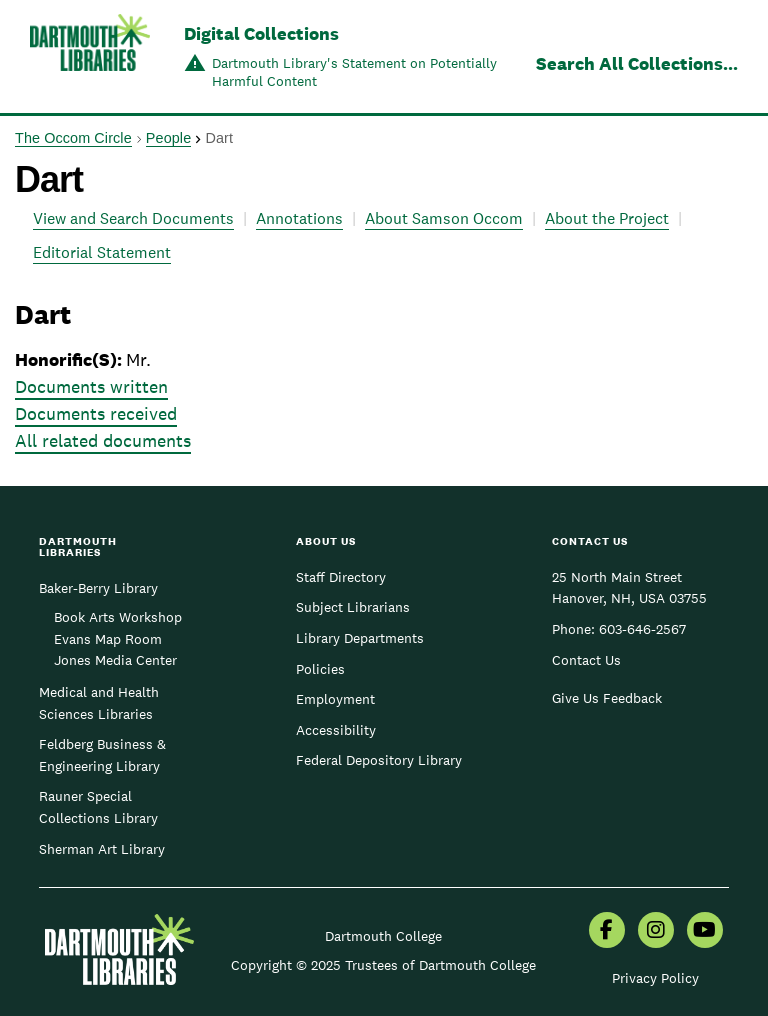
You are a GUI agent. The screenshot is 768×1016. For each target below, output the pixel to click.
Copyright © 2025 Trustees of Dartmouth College (383, 965)
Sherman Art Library (102, 849)
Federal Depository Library (379, 760)
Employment (335, 699)
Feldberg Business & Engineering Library (102, 755)
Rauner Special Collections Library (98, 807)
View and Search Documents (133, 218)
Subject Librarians (353, 607)
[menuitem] (607, 932)
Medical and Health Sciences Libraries (99, 703)
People (168, 138)
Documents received (96, 413)
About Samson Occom (444, 218)
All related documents (103, 440)
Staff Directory (341, 577)
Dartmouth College (383, 936)
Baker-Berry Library (98, 588)
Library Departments (360, 638)
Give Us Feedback (607, 698)
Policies (320, 669)
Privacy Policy (655, 978)
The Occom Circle (73, 138)
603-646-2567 (642, 629)
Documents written (91, 386)
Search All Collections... (637, 63)
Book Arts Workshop (118, 617)
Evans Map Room (108, 639)
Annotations (299, 218)
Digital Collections (261, 33)
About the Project (607, 218)
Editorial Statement (102, 252)
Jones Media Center (115, 660)
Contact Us (586, 660)
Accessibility (336, 730)
